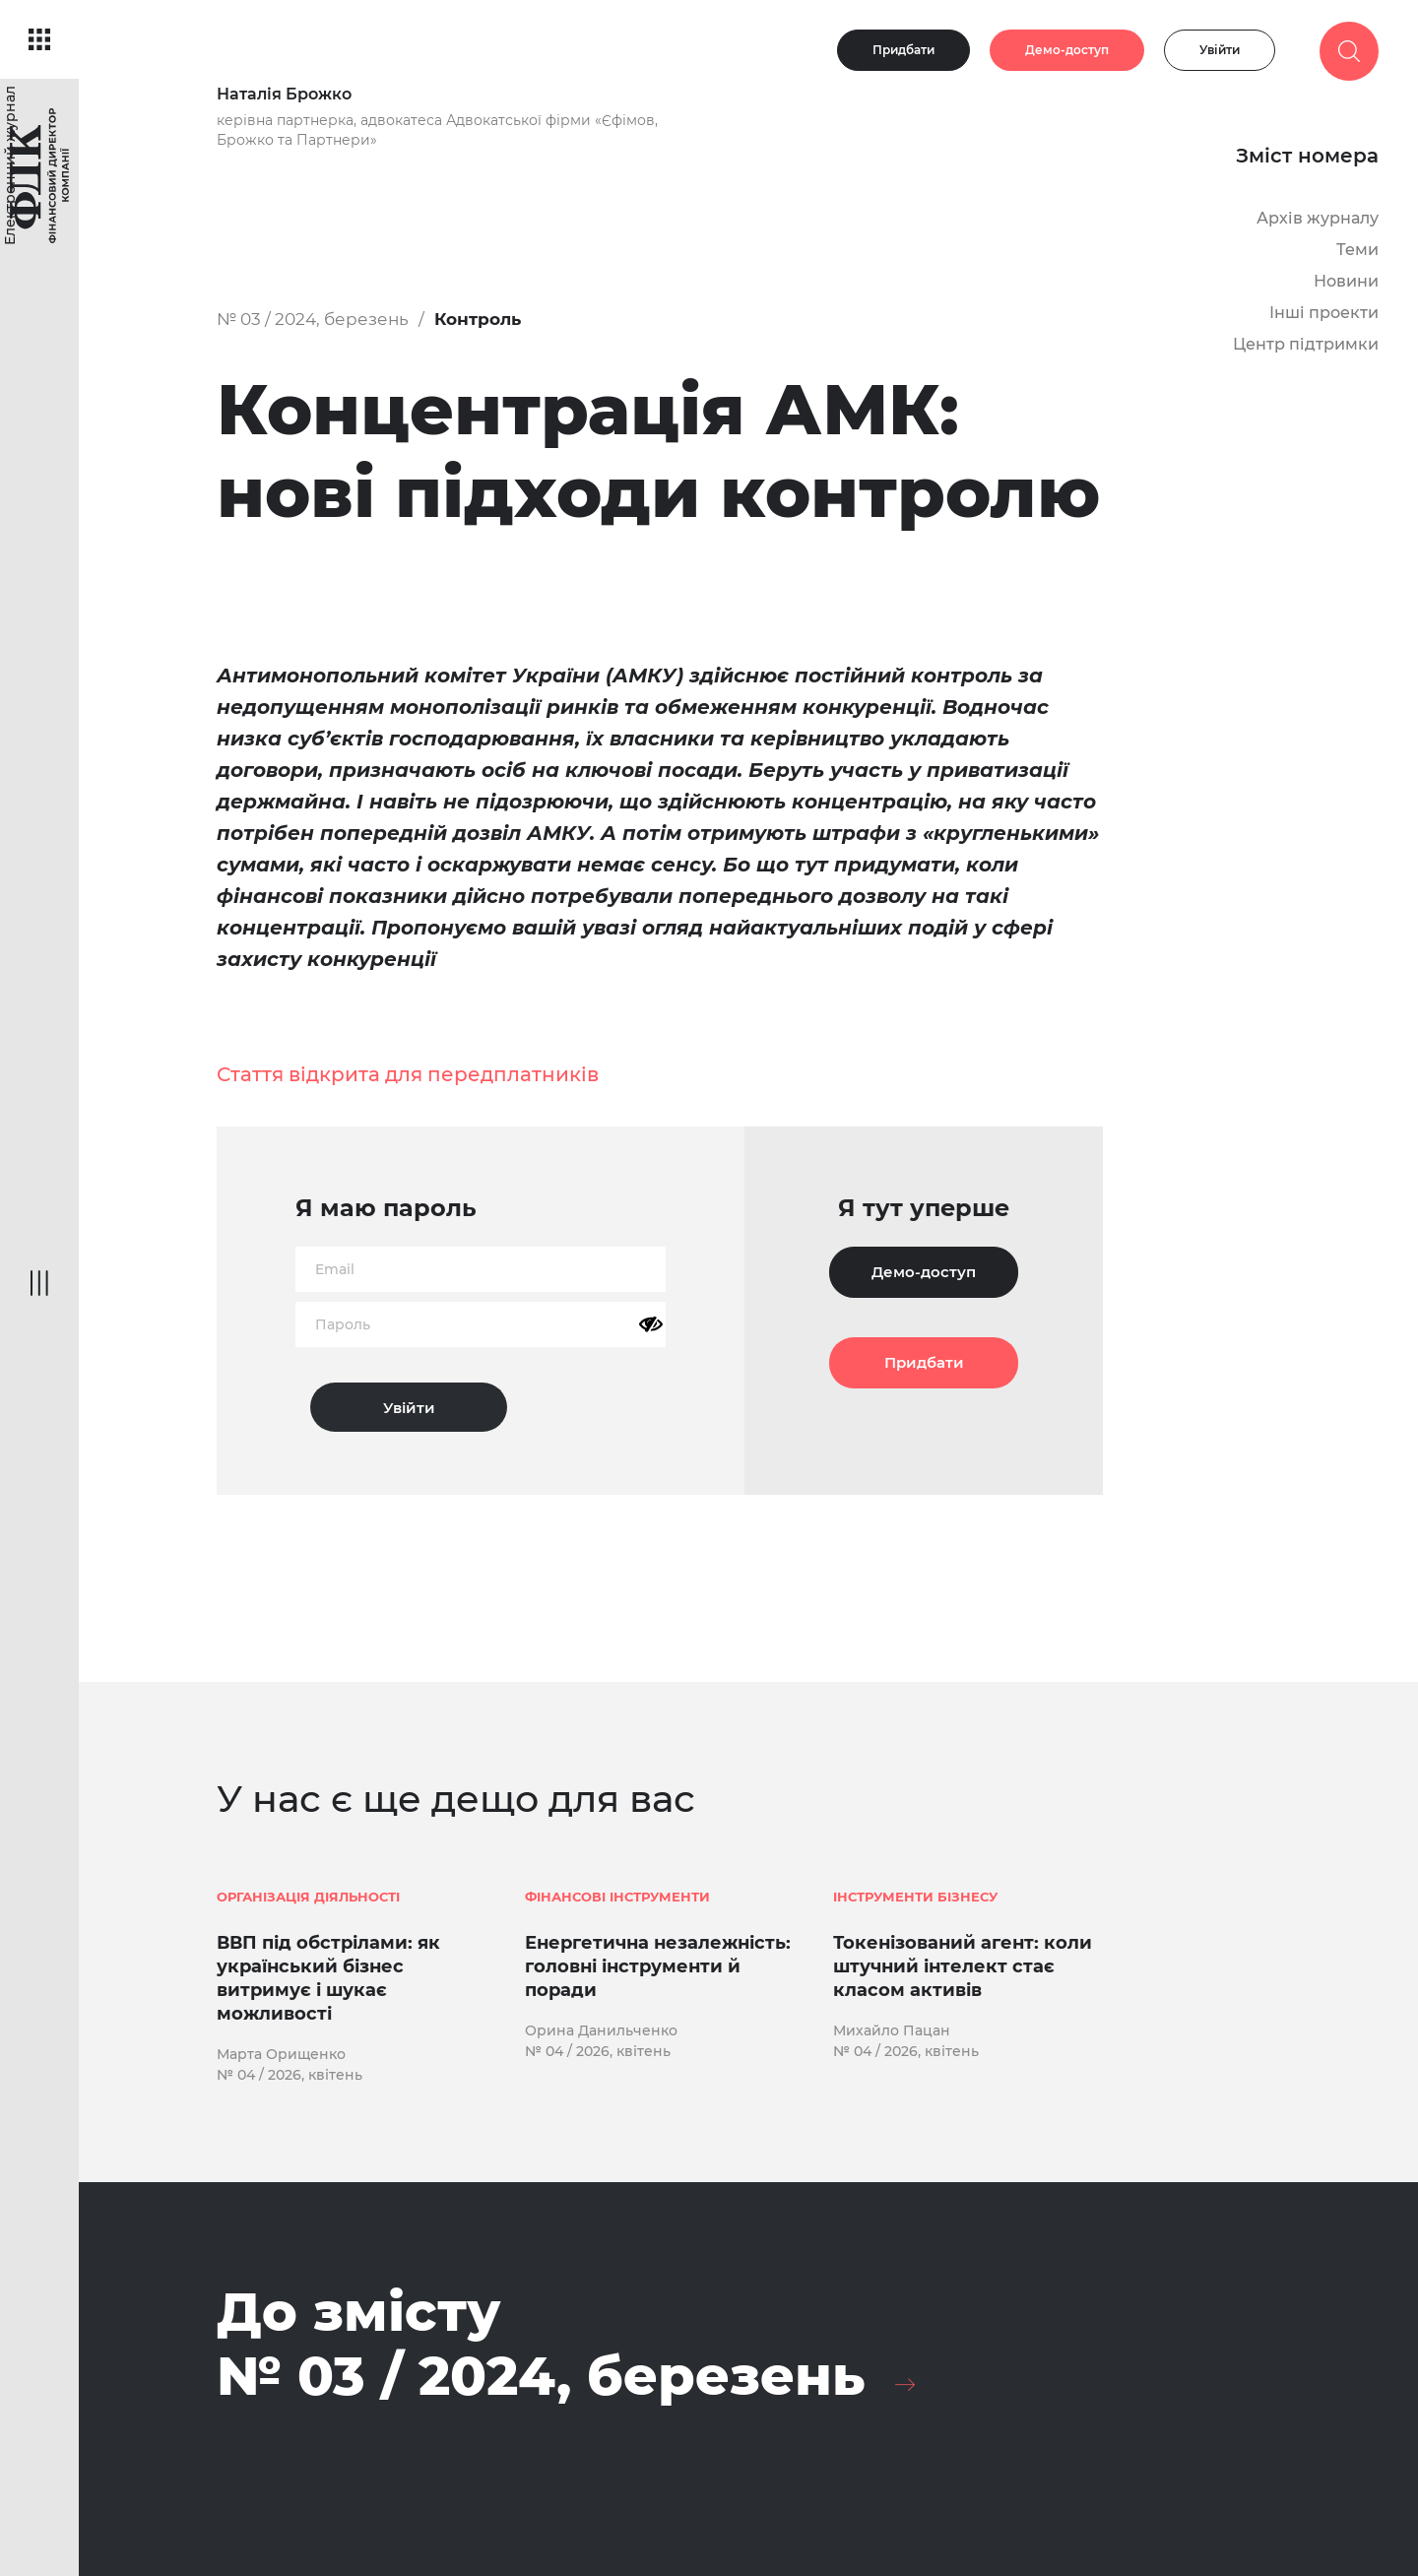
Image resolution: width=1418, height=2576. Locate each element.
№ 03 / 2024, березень (313, 319)
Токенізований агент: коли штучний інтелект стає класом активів (962, 1966)
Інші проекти (1324, 312)
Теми (1357, 249)
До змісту (541, 2344)
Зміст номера (1307, 155)
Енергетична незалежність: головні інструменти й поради (658, 1966)
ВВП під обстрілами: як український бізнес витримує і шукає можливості (328, 1978)
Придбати (903, 49)
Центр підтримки (1306, 344)
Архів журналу (1318, 218)
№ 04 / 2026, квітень (289, 2075)
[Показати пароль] (651, 1324)
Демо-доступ (1067, 49)
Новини (1346, 281)
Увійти (1219, 49)
